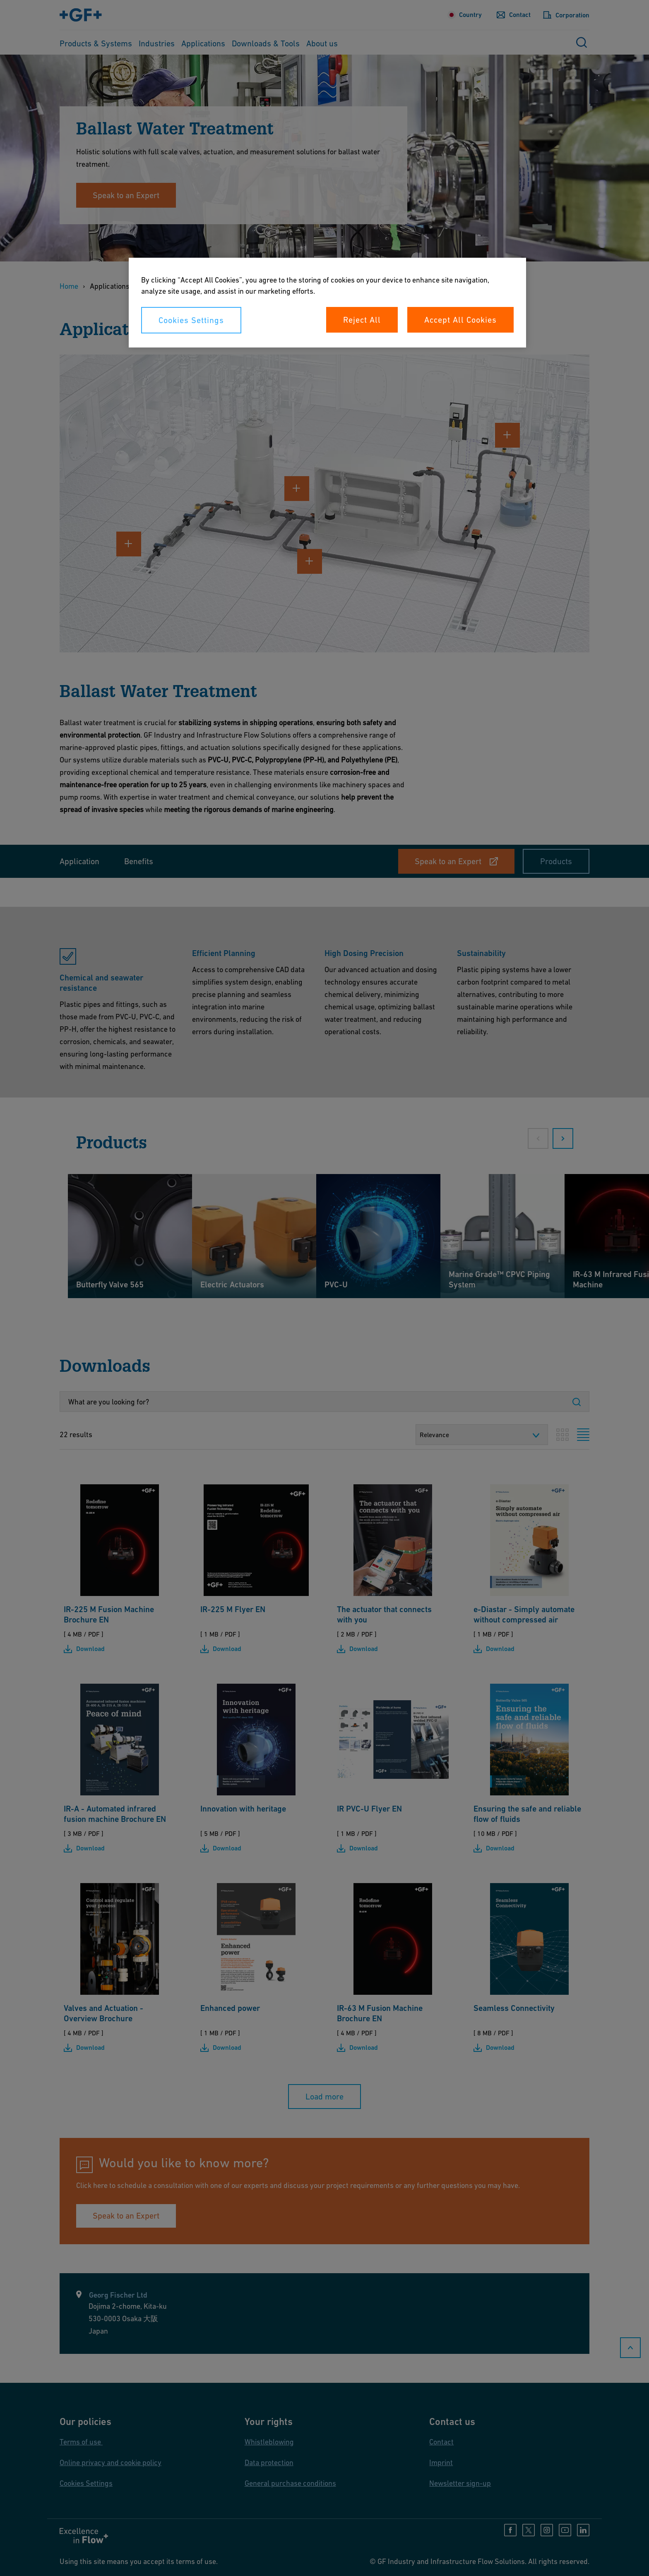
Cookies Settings (191, 320)
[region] (327, 302)
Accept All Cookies (460, 319)
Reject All (362, 319)
